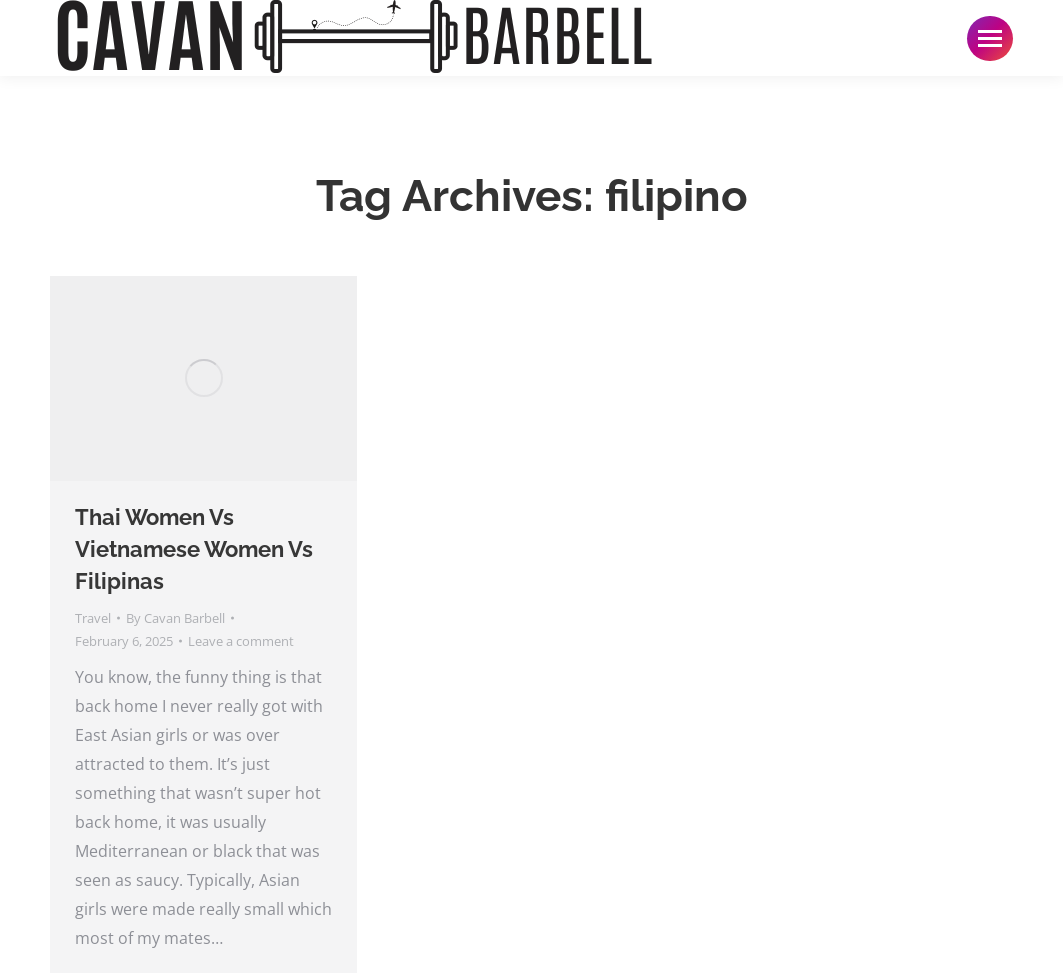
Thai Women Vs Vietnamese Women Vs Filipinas (194, 549)
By (175, 618)
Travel (93, 618)
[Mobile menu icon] (990, 38)
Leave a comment (241, 641)
